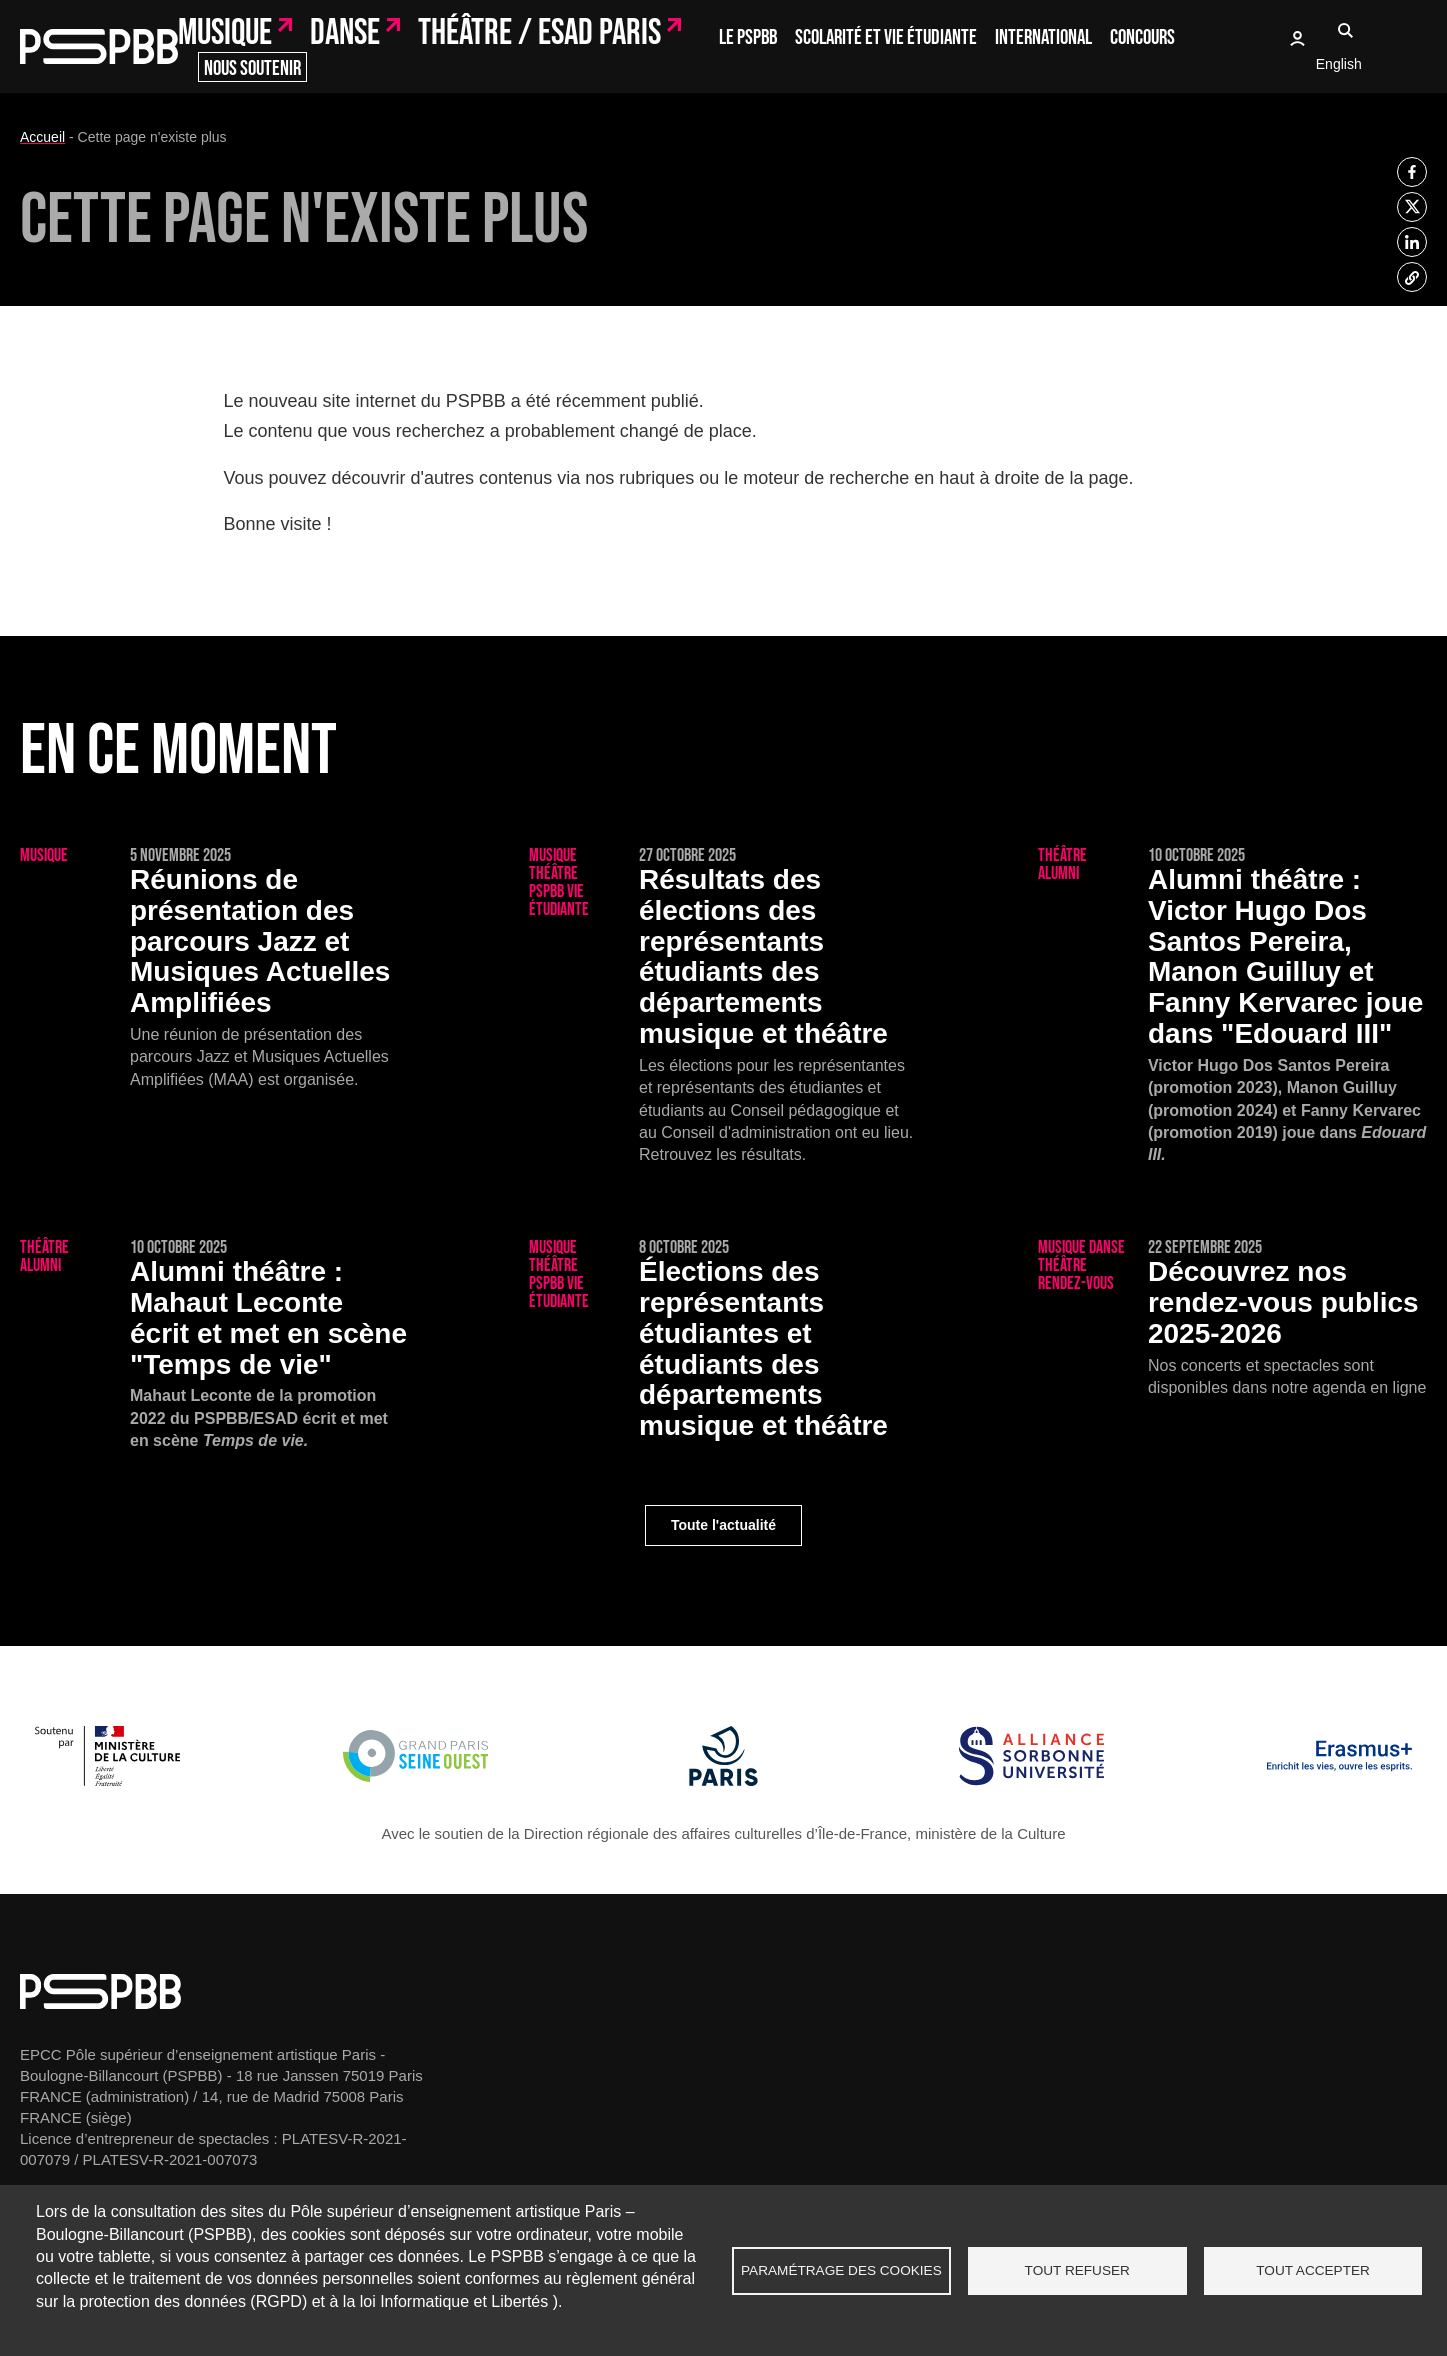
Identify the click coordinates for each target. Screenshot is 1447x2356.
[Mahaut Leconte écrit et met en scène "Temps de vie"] (214, 1357)
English (1339, 64)
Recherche (1346, 30)
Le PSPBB (748, 37)
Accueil (42, 137)
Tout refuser (1077, 2270)
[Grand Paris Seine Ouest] (415, 1780)
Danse (345, 34)
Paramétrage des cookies (841, 2270)
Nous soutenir (252, 68)
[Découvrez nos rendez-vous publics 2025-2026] (1232, 1319)
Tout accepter (1313, 2270)
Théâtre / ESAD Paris (539, 34)
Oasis (1297, 38)
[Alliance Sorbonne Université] (1031, 1780)
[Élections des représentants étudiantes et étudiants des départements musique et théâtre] (723, 1343)
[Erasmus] (1339, 1780)
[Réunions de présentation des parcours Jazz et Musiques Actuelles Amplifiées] (214, 969)
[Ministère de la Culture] (107, 1780)
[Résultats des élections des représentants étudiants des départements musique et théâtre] (723, 1007)
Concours (1142, 37)
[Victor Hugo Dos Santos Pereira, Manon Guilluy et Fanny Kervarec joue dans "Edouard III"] (1232, 1018)
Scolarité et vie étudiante (886, 37)
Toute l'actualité (723, 1525)
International (1043, 37)
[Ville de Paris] (723, 1780)
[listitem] (1412, 172)
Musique (225, 34)
